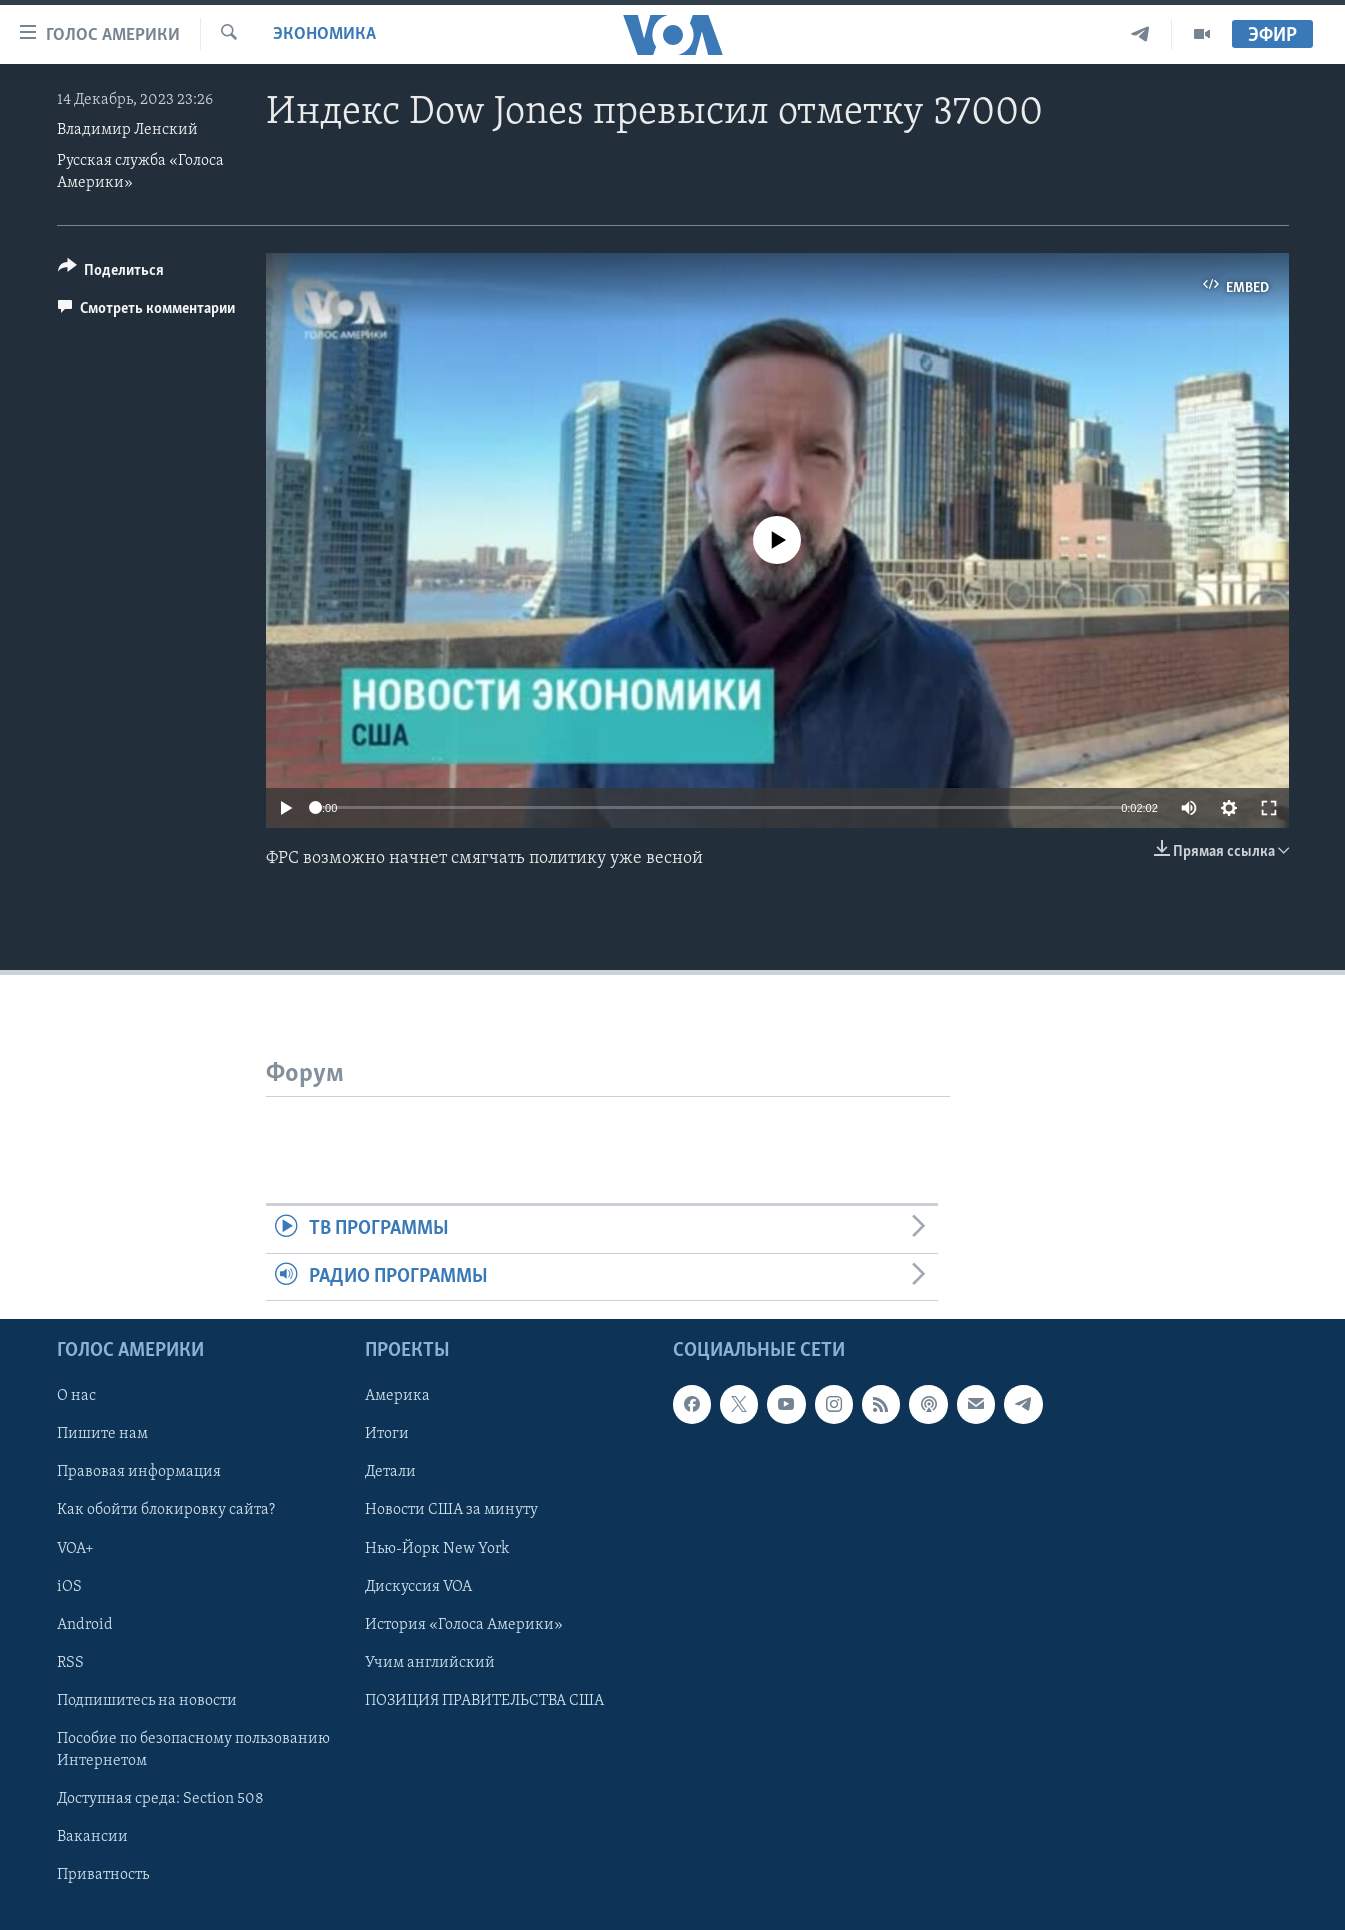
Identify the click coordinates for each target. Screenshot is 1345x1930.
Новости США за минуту (451, 1510)
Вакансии (92, 1837)
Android (85, 1624)
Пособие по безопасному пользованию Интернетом (193, 1750)
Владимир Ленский (127, 130)
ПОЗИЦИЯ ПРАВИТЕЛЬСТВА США (484, 1701)
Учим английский (430, 1663)
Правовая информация (139, 1472)
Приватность (103, 1875)
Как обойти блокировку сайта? (166, 1510)
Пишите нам (102, 1434)
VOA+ (75, 1548)
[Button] (111, 273)
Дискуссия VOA (418, 1586)
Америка (397, 1396)
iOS (69, 1586)
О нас (76, 1396)
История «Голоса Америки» (464, 1624)
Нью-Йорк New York (437, 1548)
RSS (70, 1663)
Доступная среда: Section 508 (160, 1799)
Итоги (387, 1434)
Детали (390, 1472)
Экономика (324, 34)
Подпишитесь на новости (147, 1701)
